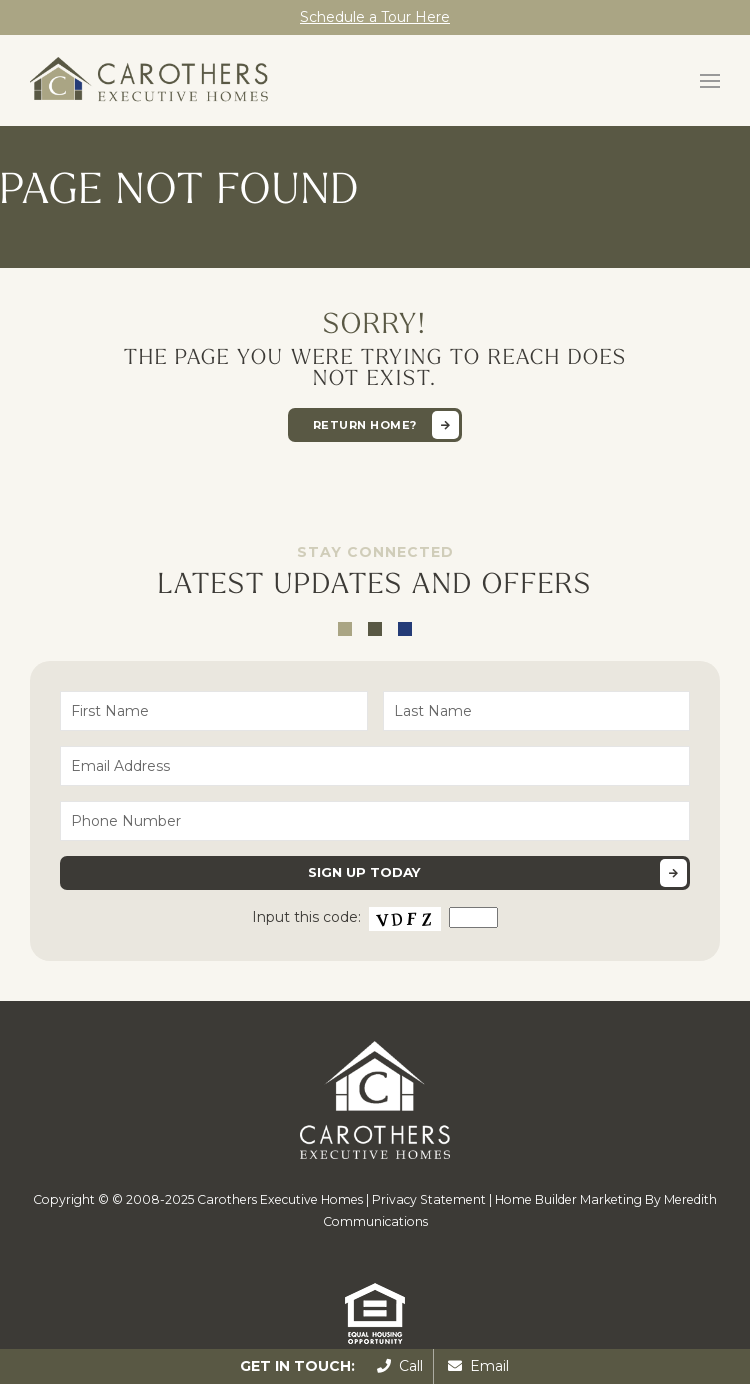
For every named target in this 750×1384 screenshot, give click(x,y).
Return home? (365, 425)
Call (400, 1366)
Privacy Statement (429, 1199)
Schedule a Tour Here (375, 17)
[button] (710, 81)
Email (478, 1366)
